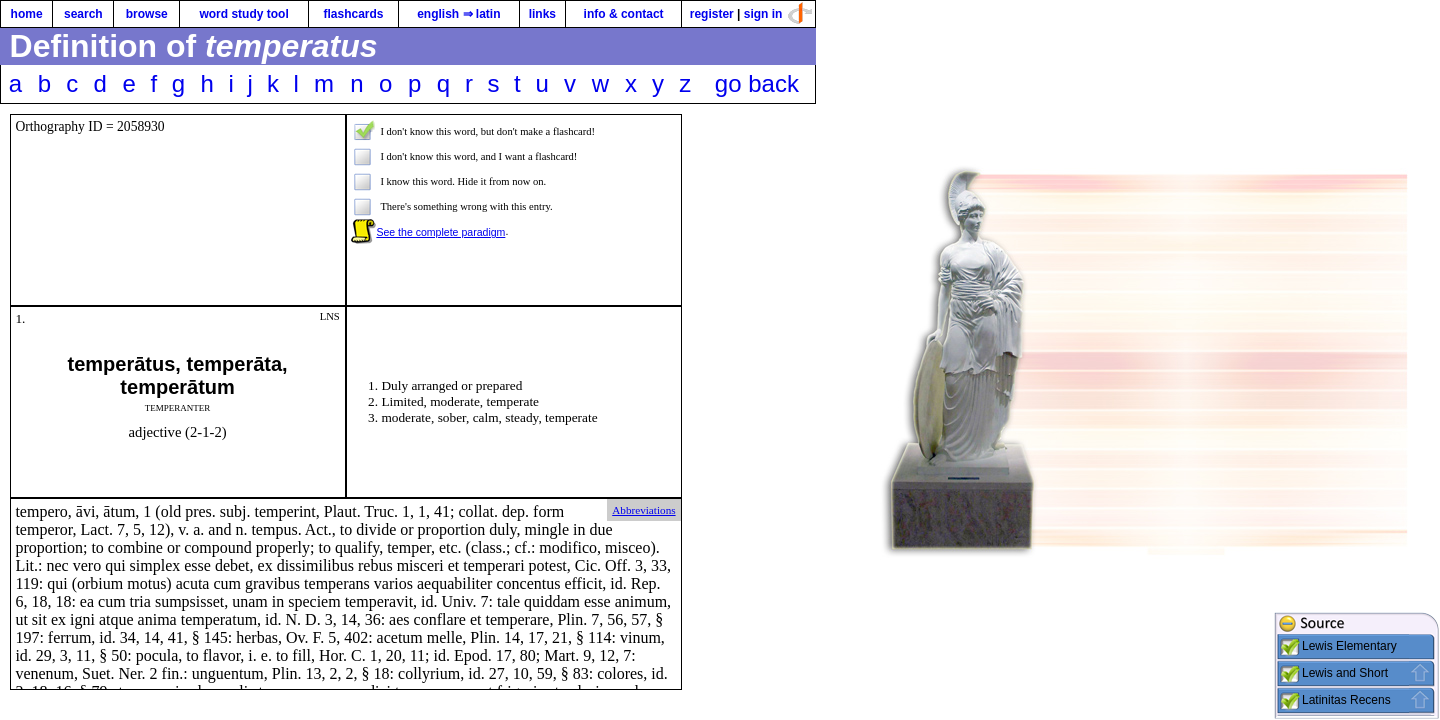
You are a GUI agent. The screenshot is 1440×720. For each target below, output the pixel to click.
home (27, 14)
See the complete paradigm (440, 232)
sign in (763, 14)
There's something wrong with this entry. (466, 206)
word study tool (243, 14)
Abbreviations (643, 510)
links (542, 14)
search (83, 14)
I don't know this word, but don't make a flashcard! (487, 131)
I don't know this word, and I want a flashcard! (478, 156)
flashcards (353, 14)
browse (147, 14)
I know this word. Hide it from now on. (463, 181)
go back (757, 83)
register (712, 14)
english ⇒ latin (458, 14)
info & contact (624, 14)
